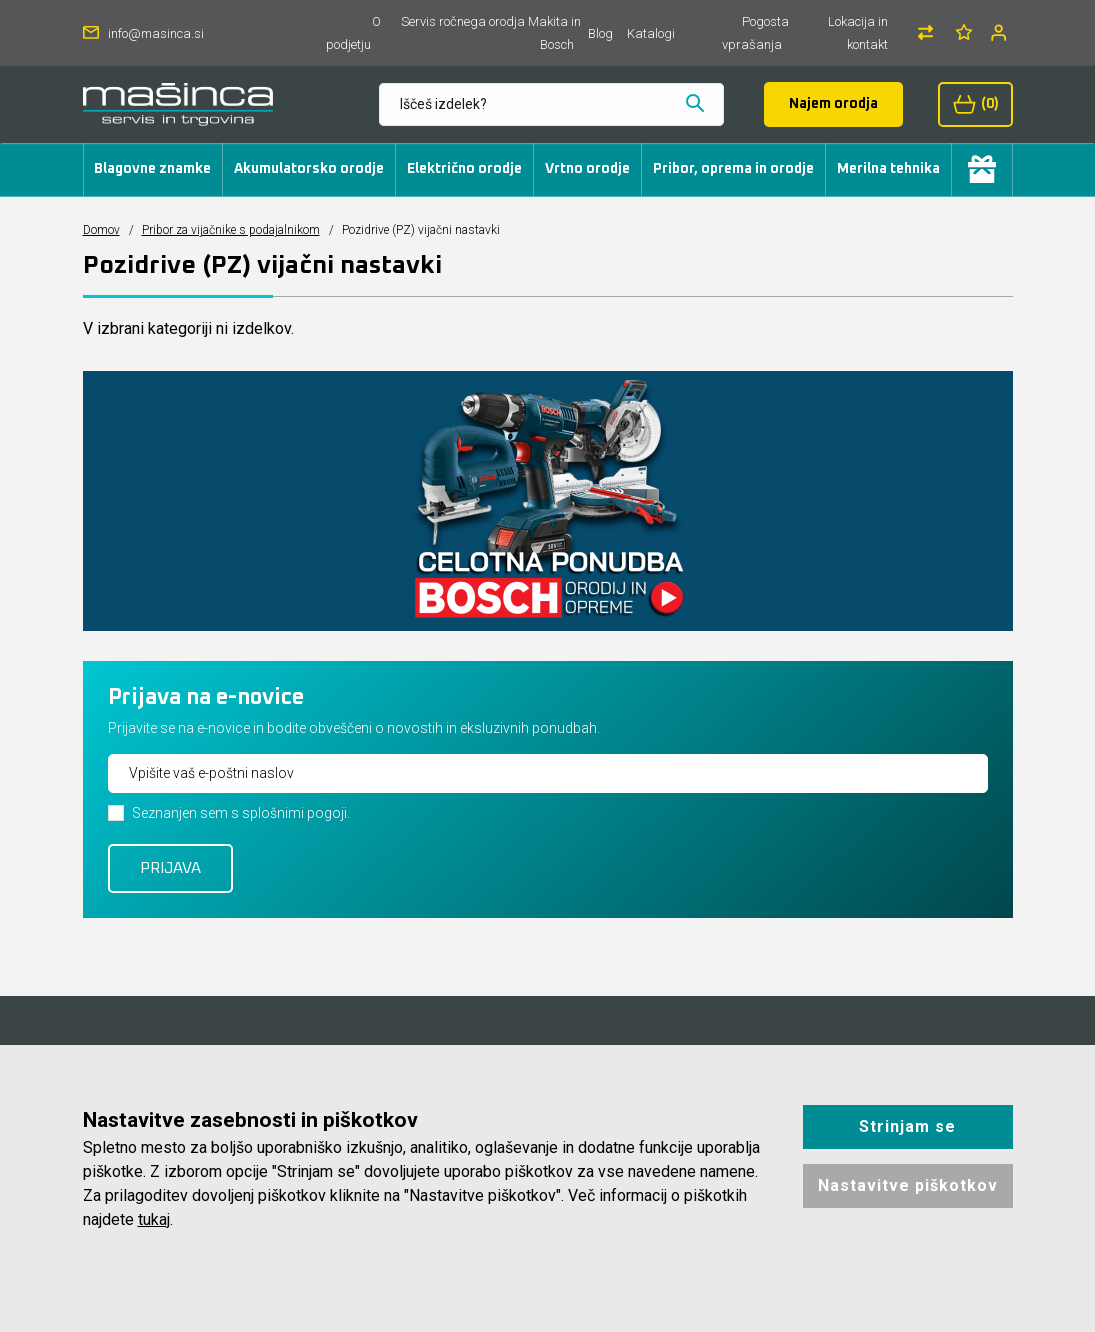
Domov (101, 230)
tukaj (154, 1219)
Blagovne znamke (152, 169)
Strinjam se (907, 1126)
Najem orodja (833, 104)
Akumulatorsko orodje (309, 169)
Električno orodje (464, 169)
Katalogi (651, 33)
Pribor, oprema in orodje (733, 169)
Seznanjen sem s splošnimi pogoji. (241, 813)
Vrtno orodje (587, 169)
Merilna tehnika (888, 169)
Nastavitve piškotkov (908, 1185)
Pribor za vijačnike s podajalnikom (231, 230)
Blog (600, 33)
